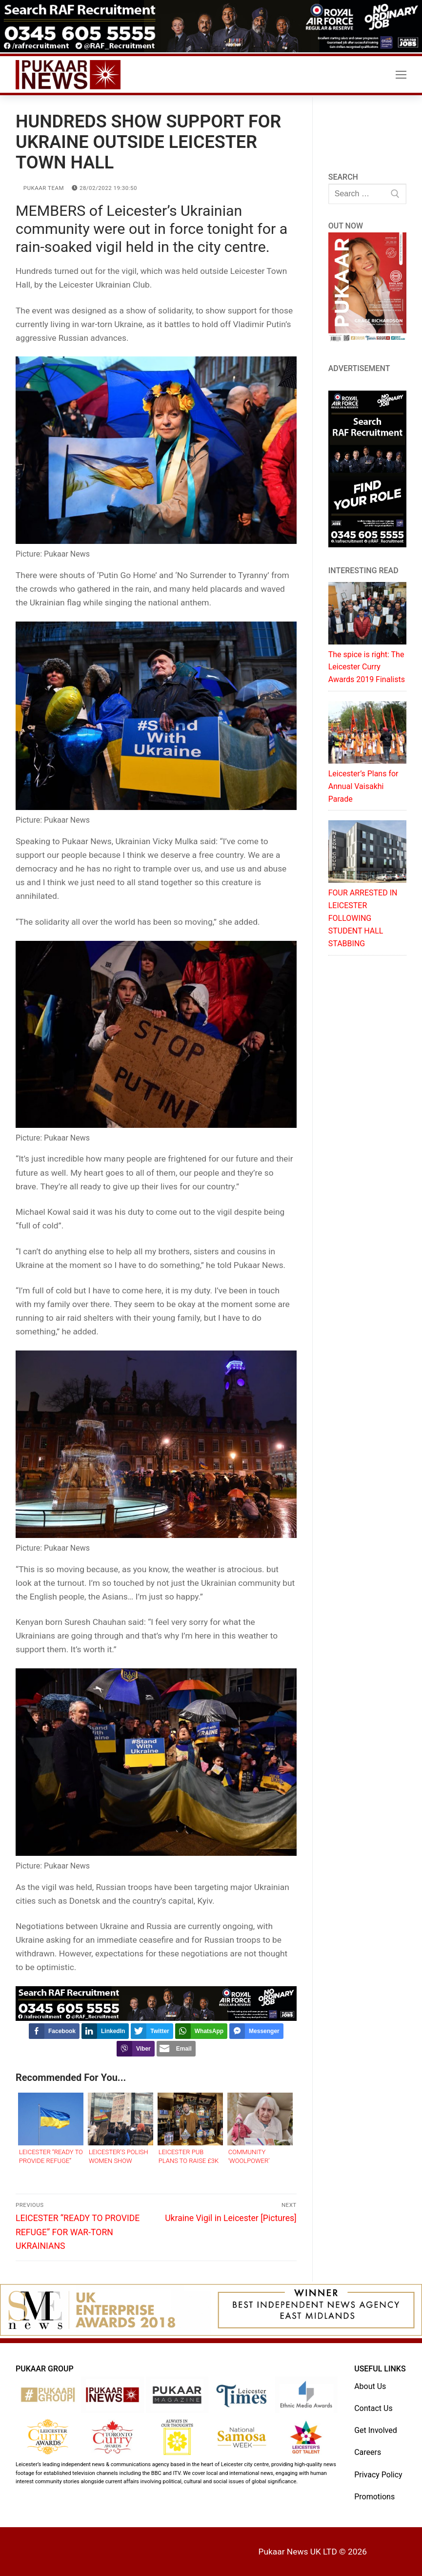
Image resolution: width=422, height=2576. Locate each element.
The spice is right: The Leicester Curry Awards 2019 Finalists (366, 667)
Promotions (374, 2496)
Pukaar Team (40, 188)
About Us (370, 2386)
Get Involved (375, 2430)
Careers (367, 2452)
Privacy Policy (378, 2474)
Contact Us (373, 2408)
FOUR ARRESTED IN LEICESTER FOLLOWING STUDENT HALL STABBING (363, 918)
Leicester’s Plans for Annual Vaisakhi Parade (363, 786)
